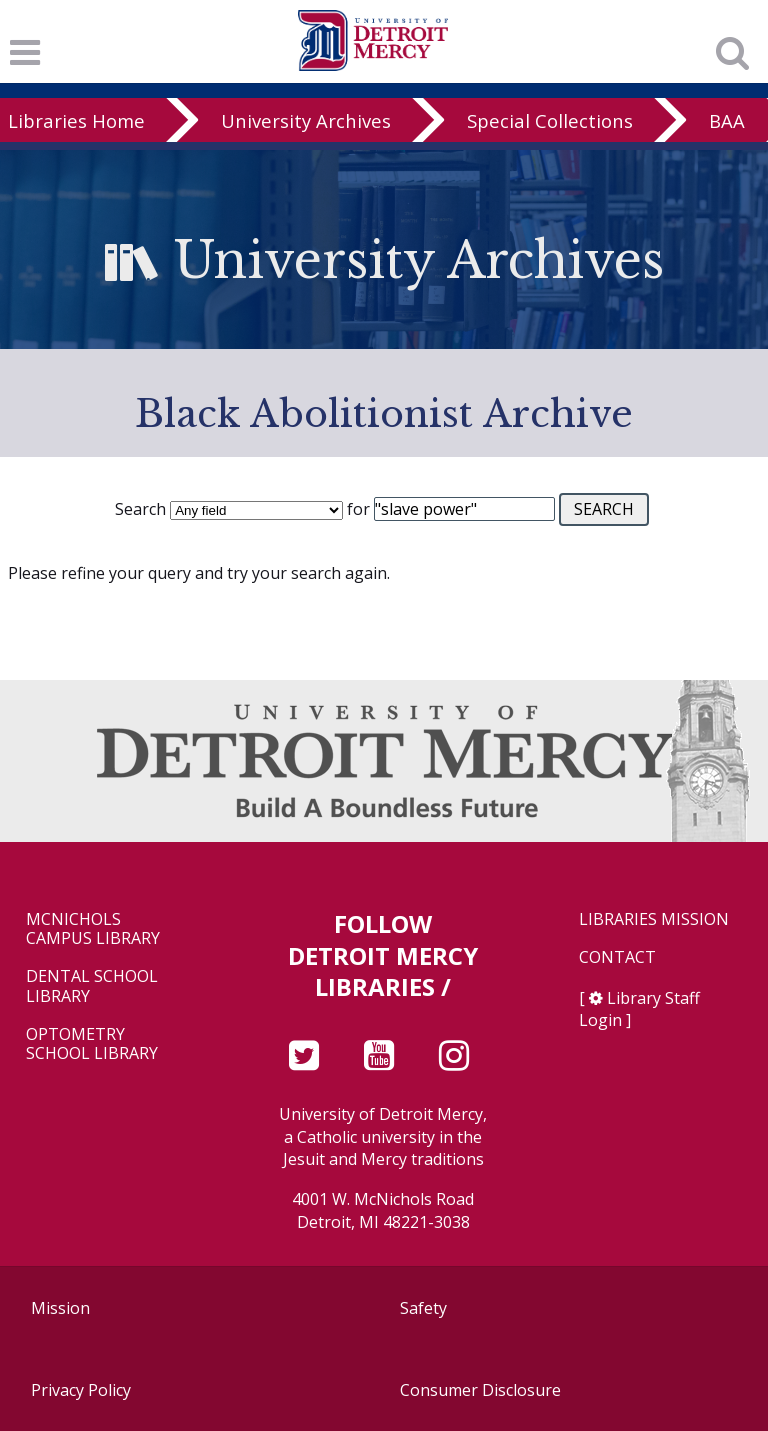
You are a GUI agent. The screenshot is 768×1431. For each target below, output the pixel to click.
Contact (617, 957)
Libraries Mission (654, 919)
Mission (60, 1308)
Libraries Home (76, 120)
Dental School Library (92, 986)
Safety (423, 1308)
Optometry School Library (92, 1044)
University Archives (306, 120)
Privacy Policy (81, 1390)
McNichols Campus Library (93, 929)
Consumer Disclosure (480, 1390)
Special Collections (550, 120)
